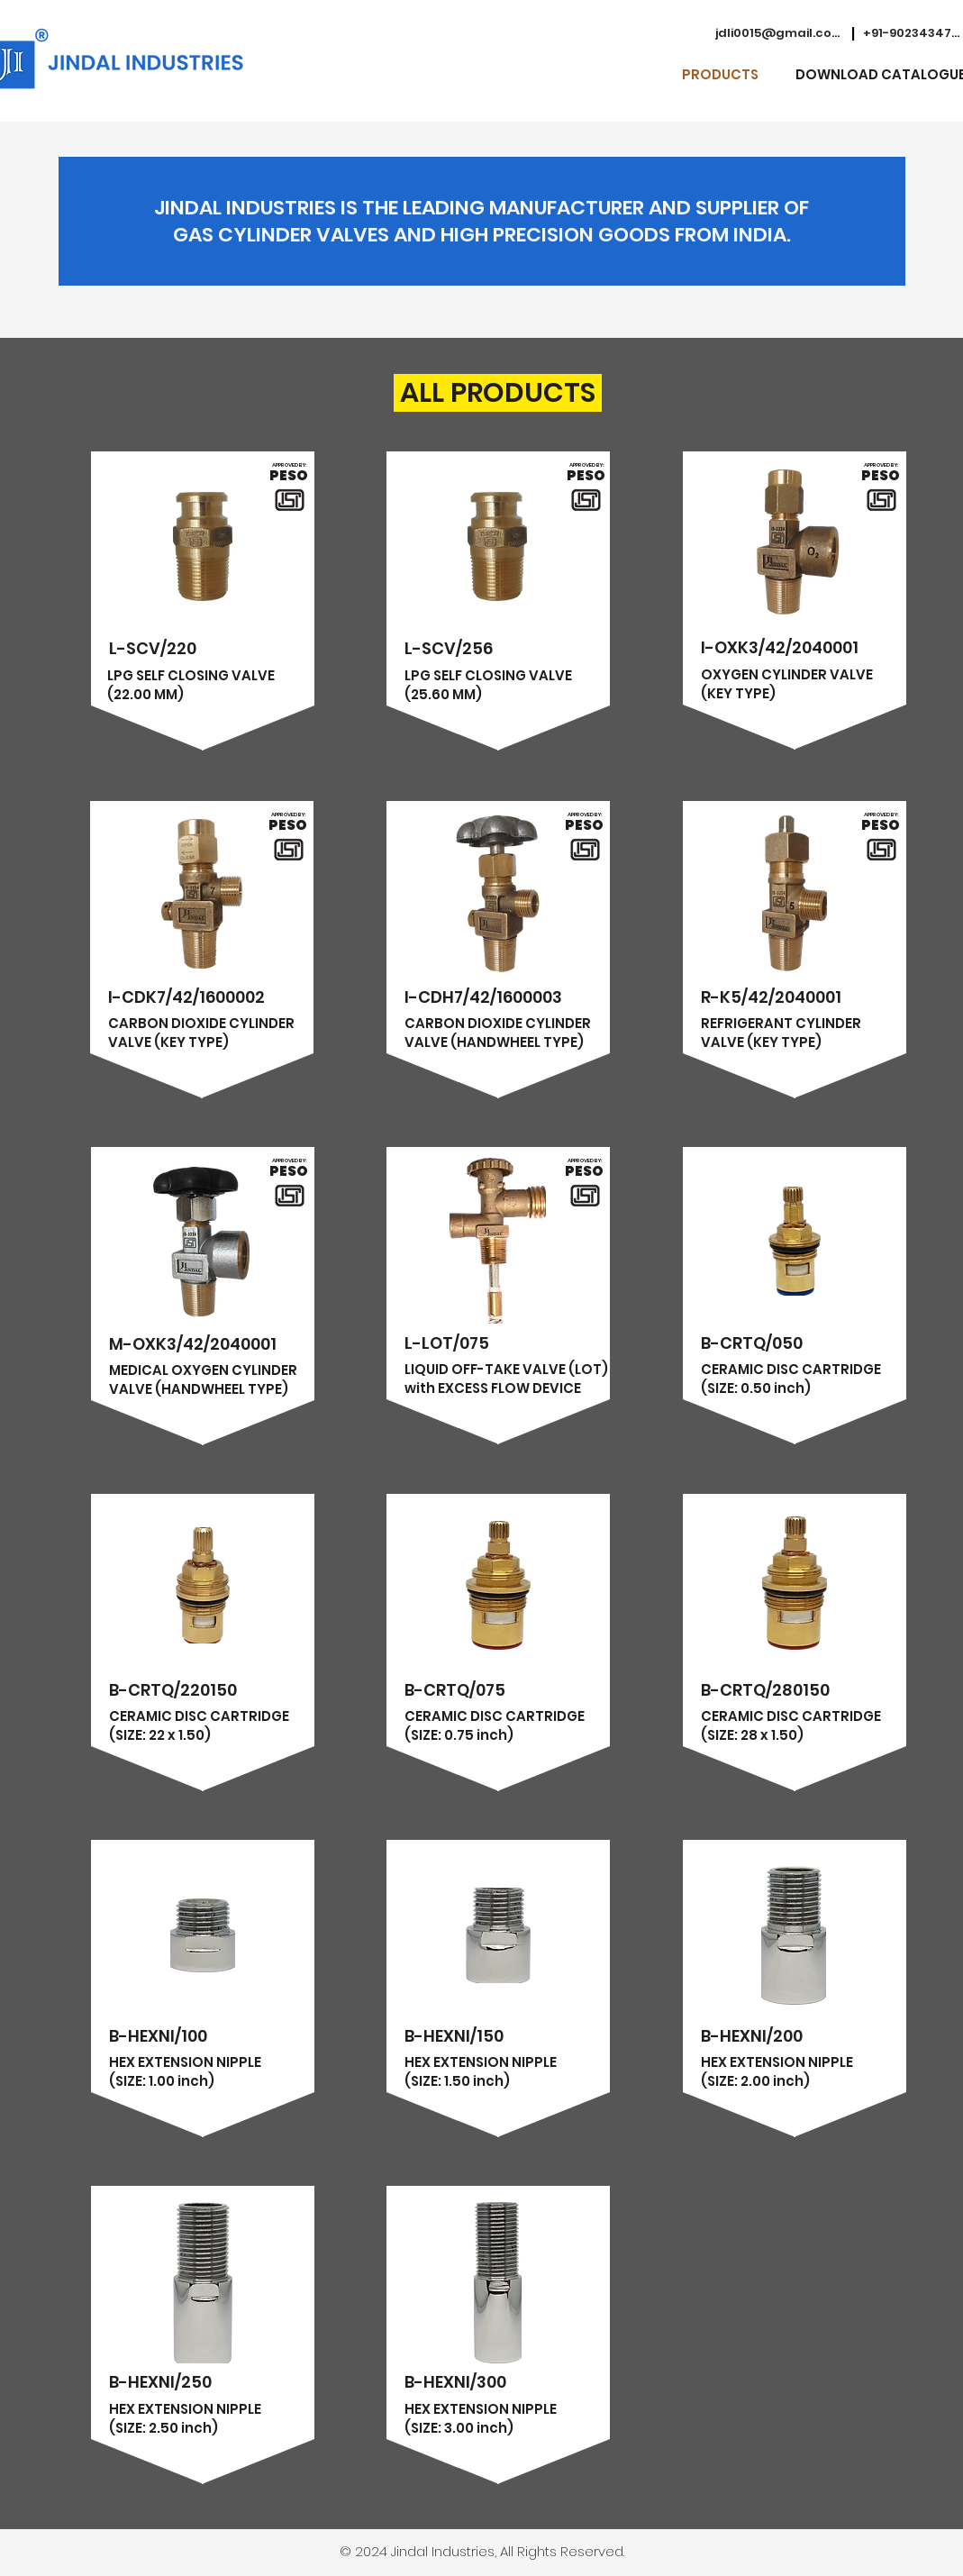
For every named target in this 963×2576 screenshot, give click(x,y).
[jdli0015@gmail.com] (779, 33)
